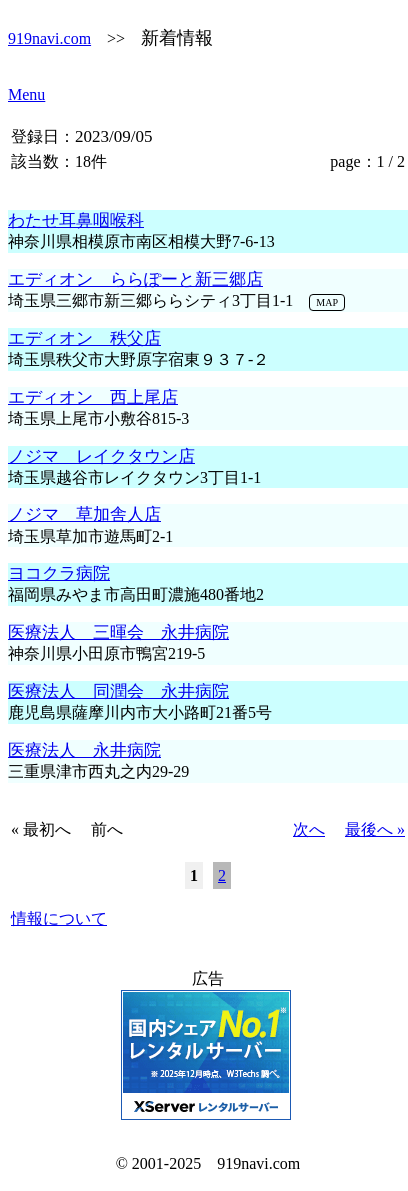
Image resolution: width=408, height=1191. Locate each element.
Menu (26, 94)
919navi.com (49, 38)
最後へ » (375, 829)
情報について (59, 918)
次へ (309, 829)
